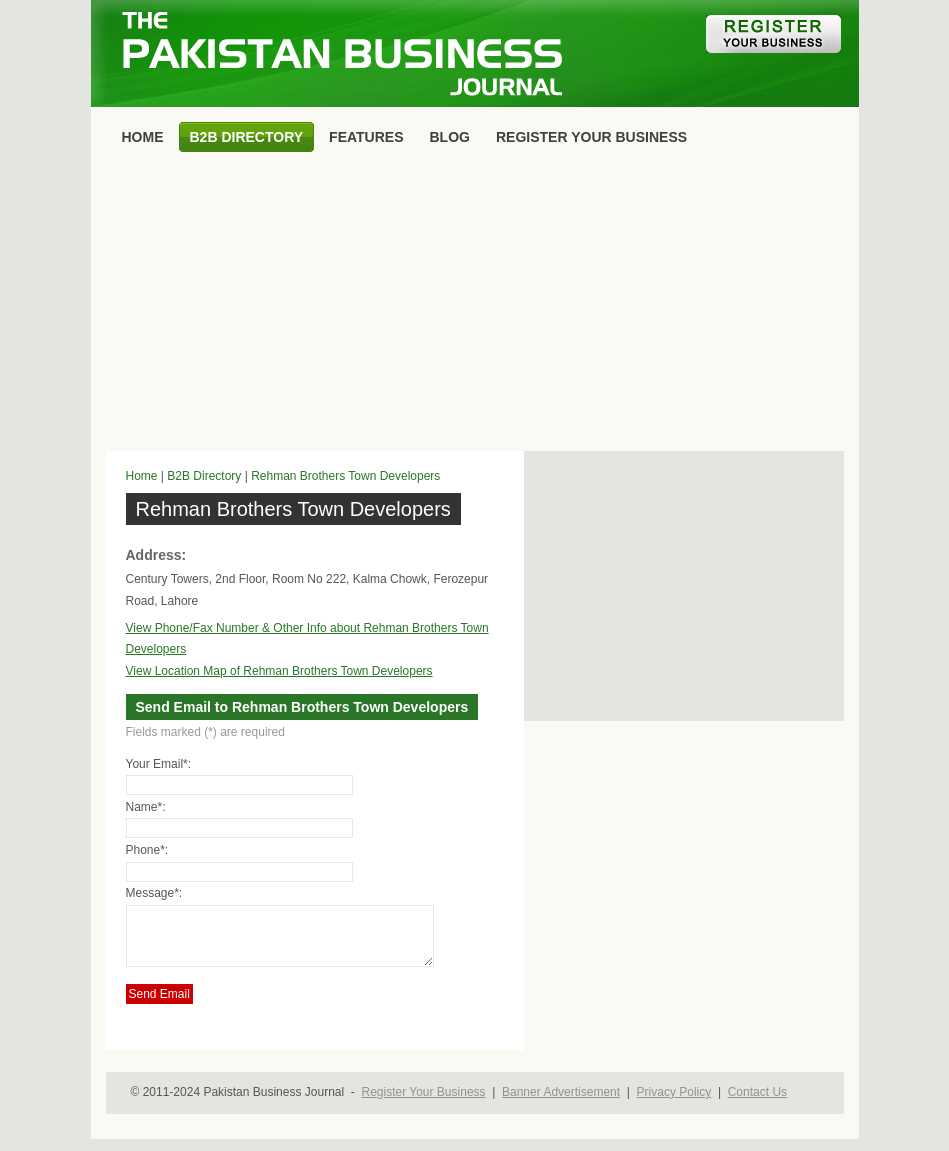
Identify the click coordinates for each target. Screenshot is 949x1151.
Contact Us (757, 1104)
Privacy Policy (674, 1104)
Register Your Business (423, 1104)
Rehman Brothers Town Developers (345, 476)
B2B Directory (204, 476)
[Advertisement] (475, 306)
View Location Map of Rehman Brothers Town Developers (279, 671)
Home (142, 476)
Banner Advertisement (561, 1104)
